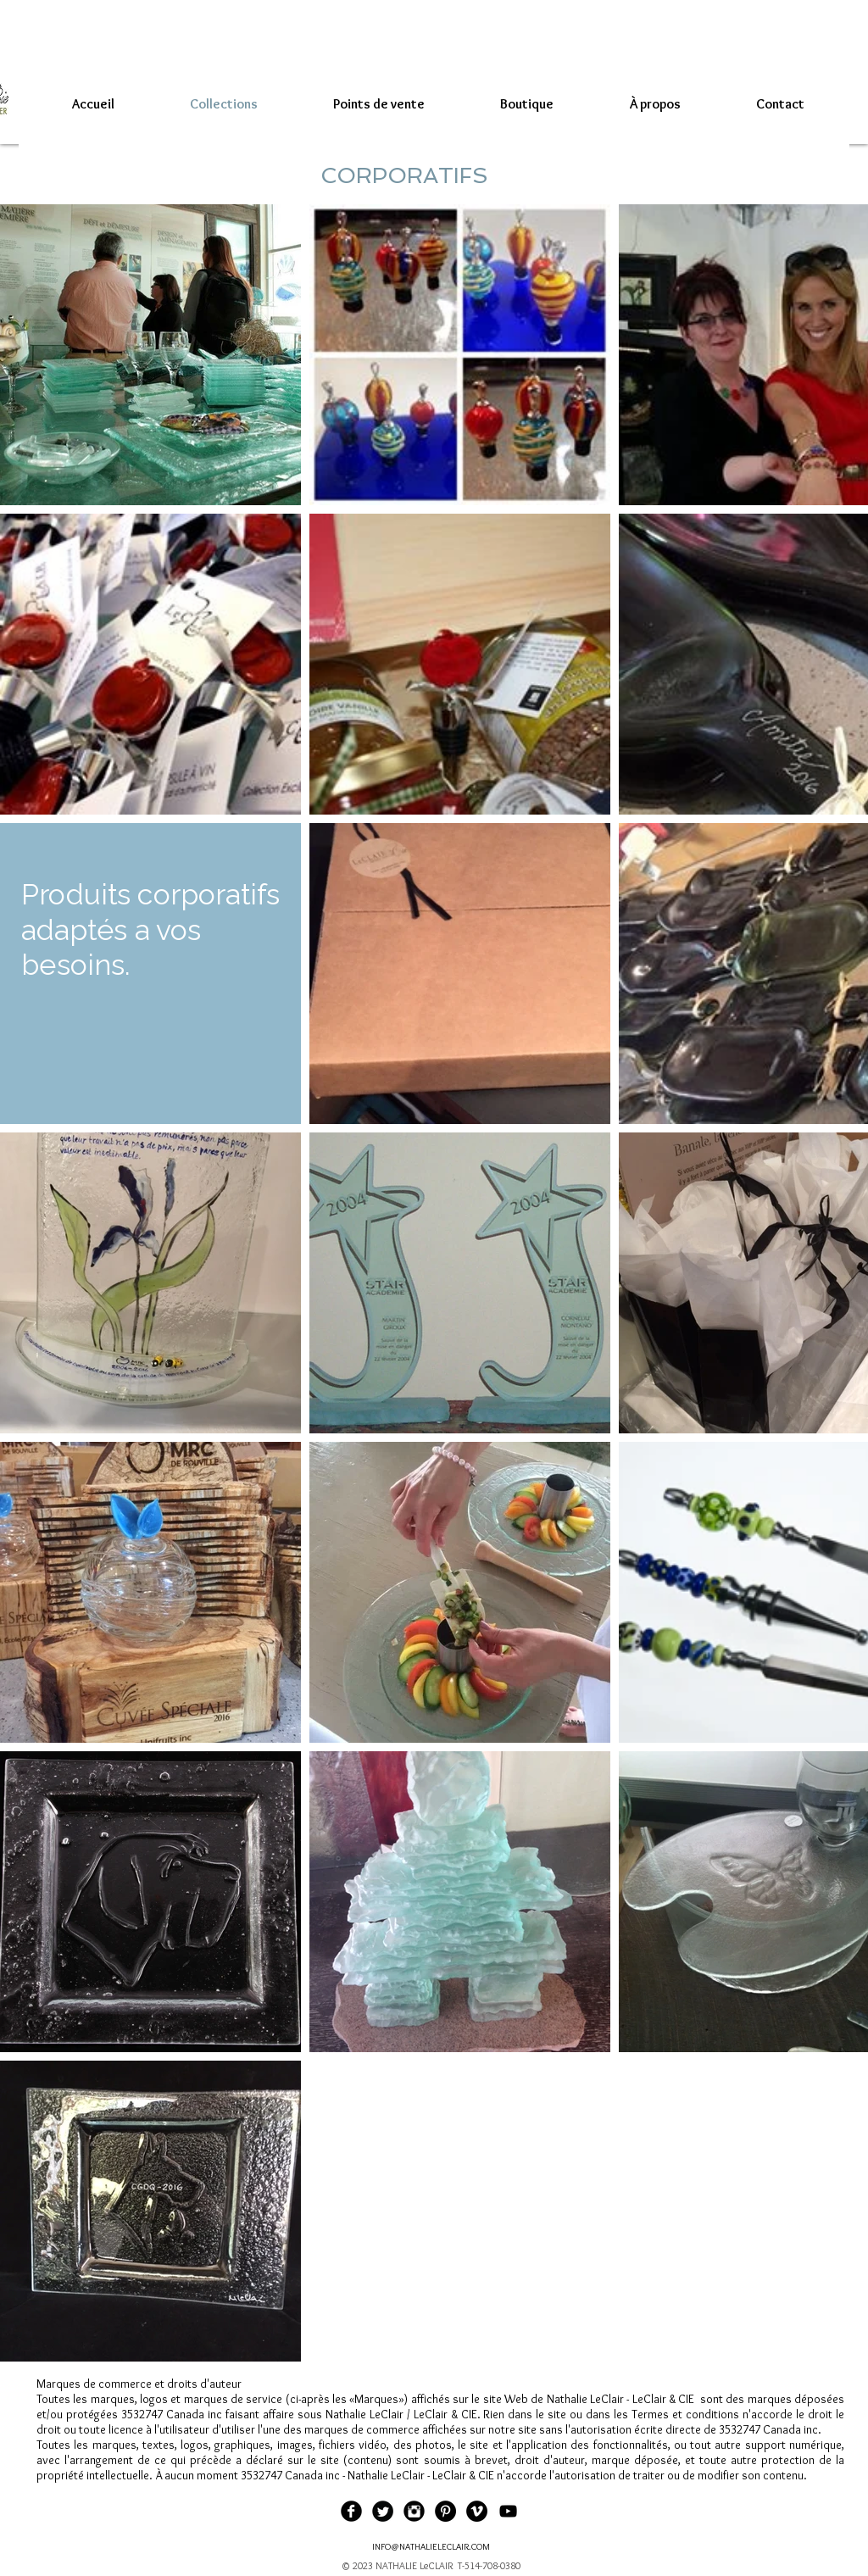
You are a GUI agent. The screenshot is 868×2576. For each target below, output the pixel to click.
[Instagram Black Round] (414, 2511)
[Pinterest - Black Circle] (445, 2511)
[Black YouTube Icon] (508, 2511)
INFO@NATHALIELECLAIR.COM (431, 2546)
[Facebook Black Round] (351, 2511)
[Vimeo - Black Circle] (476, 2511)
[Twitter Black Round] (382, 2511)
